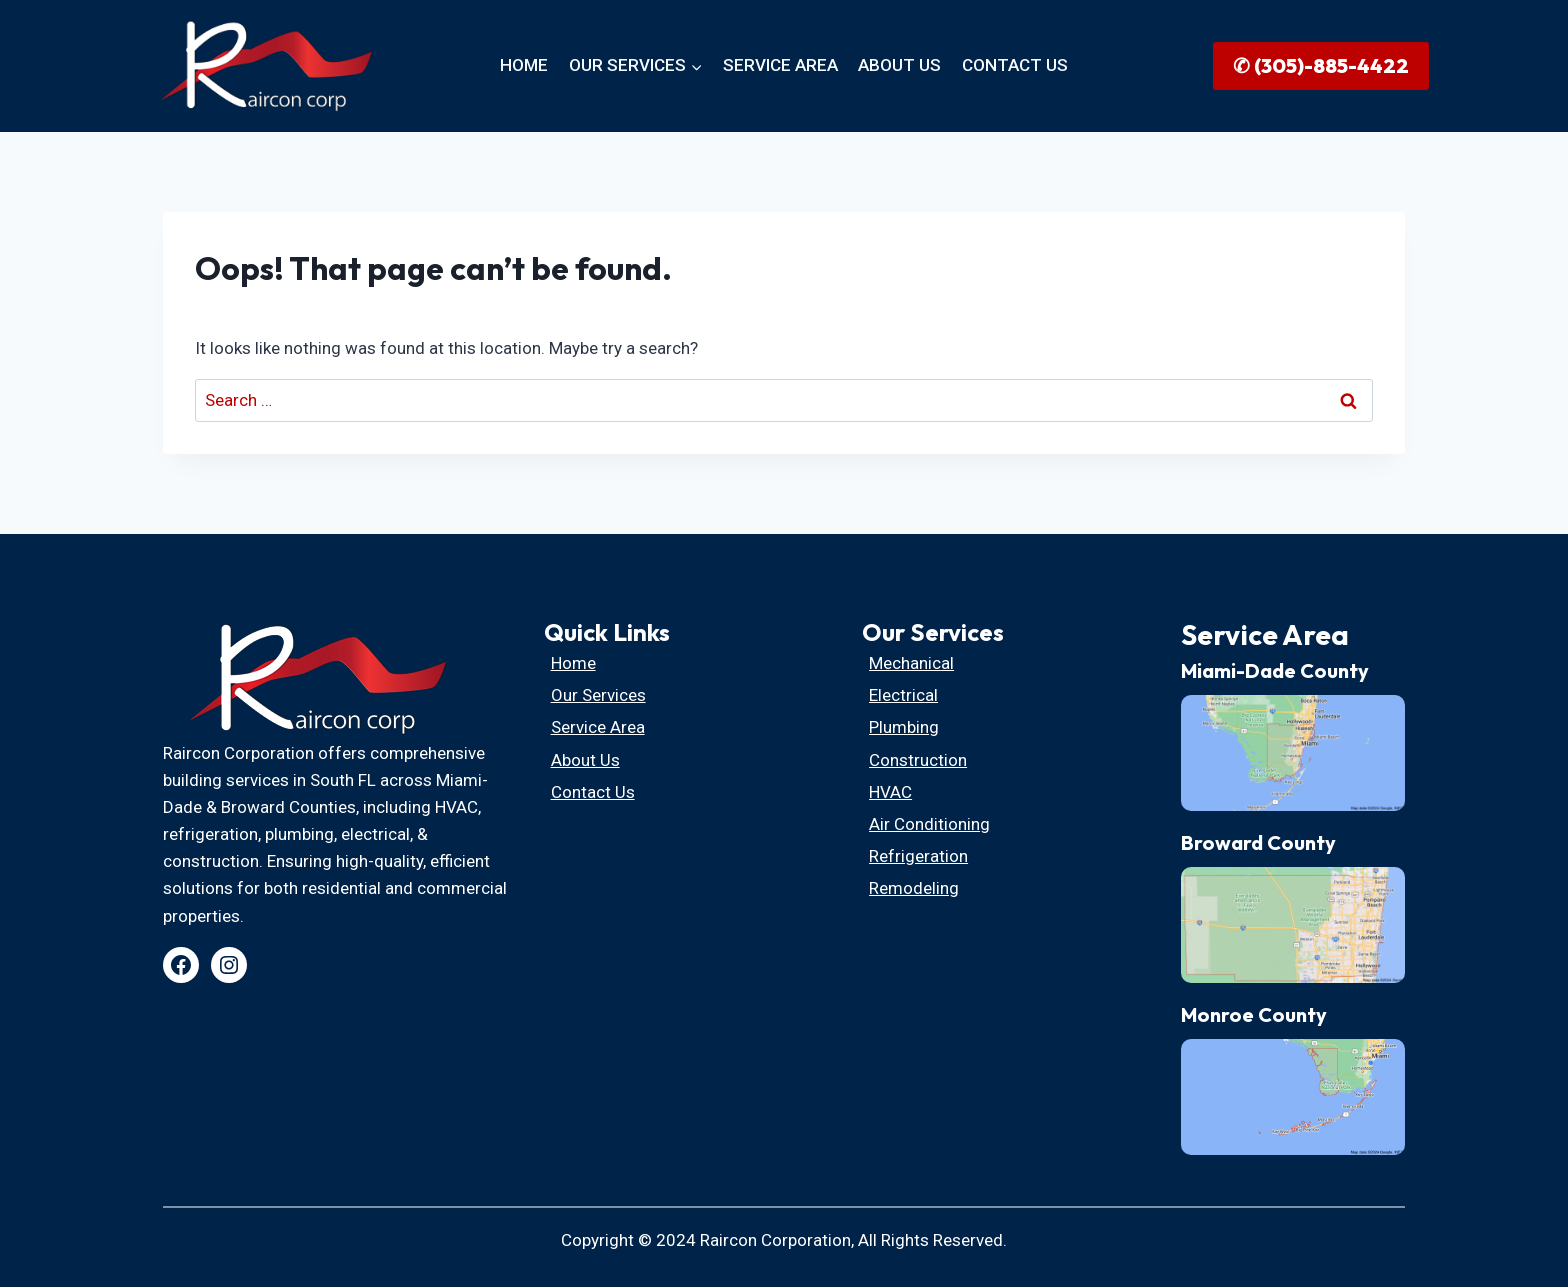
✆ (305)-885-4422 (1321, 65)
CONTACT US (1015, 65)
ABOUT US (899, 65)
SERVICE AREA (780, 65)
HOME (524, 65)
